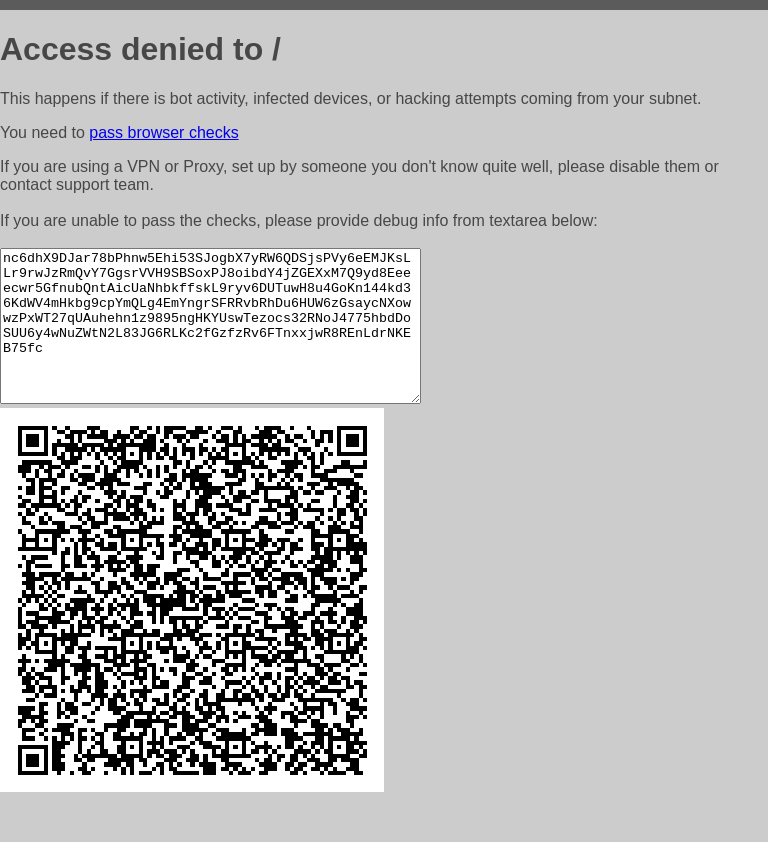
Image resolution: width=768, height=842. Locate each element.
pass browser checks (163, 132)
